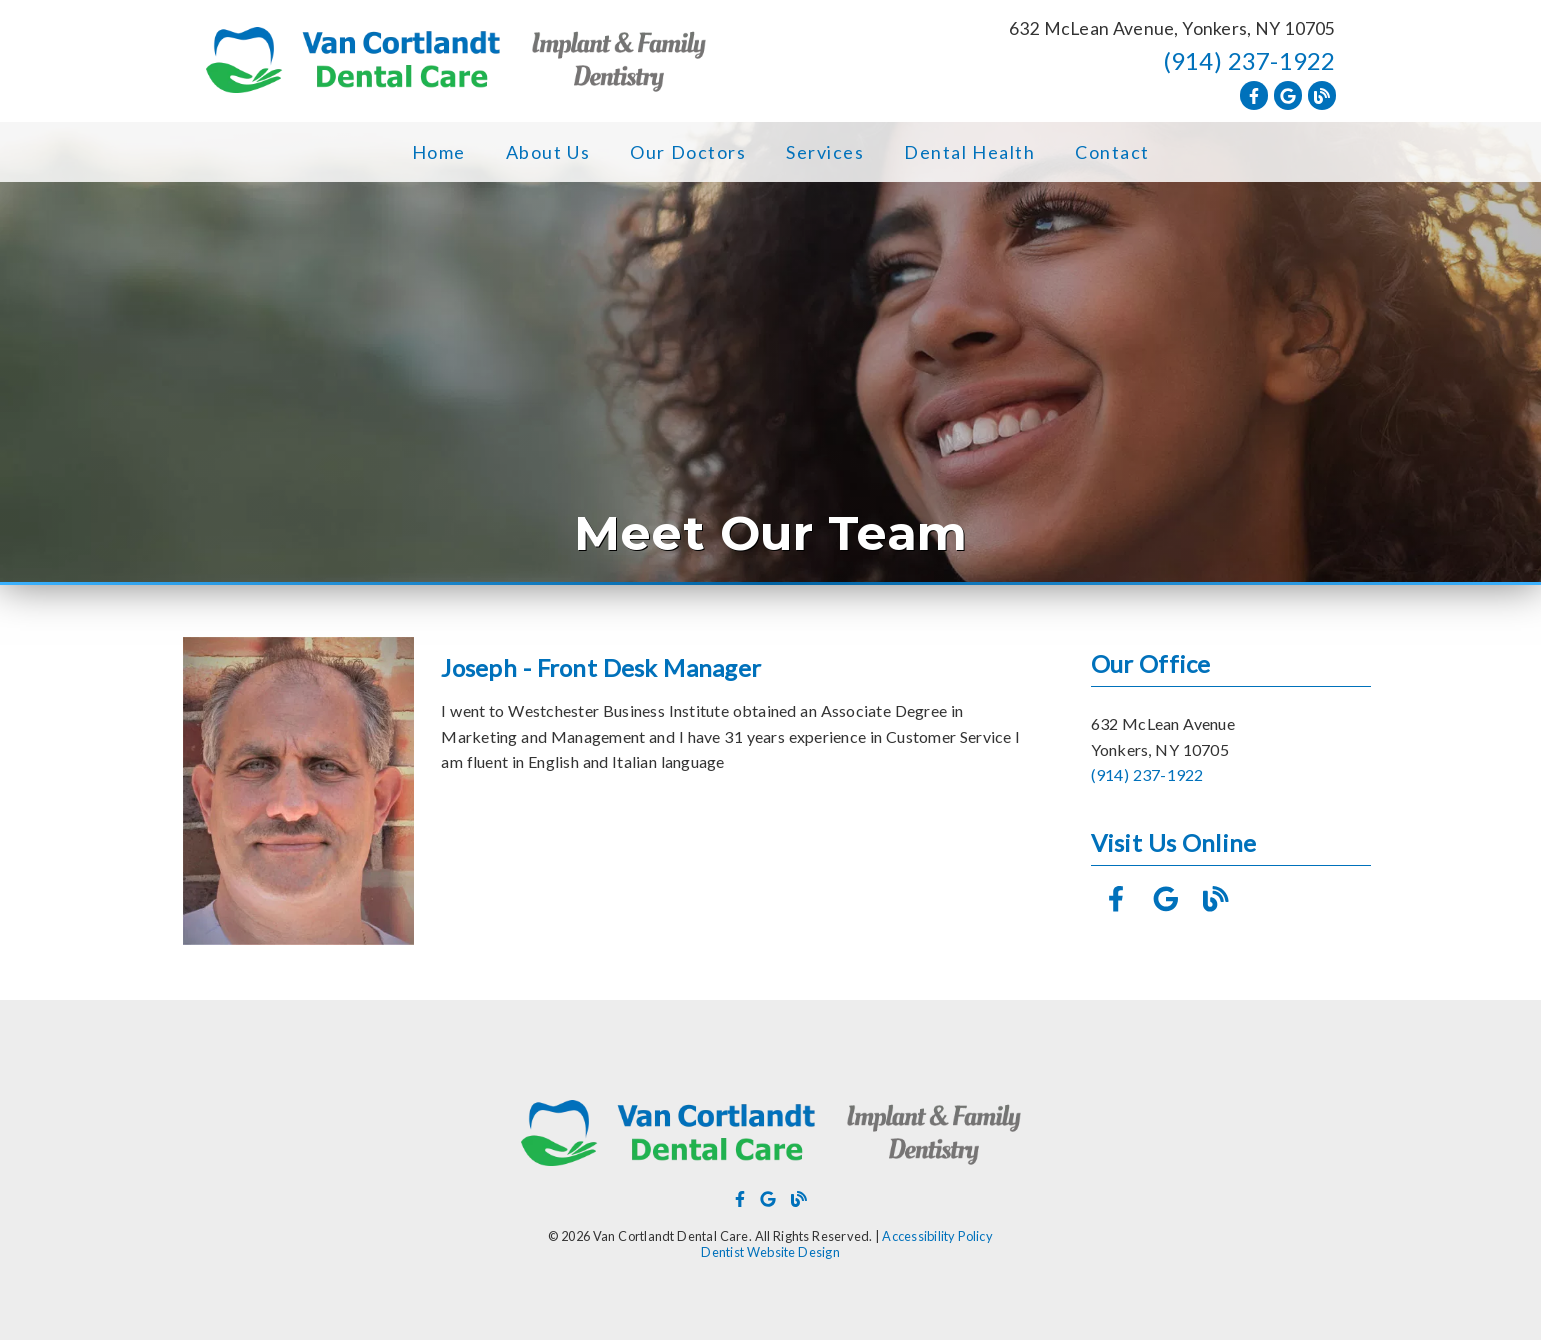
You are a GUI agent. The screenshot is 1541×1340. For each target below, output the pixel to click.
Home (439, 152)
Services (825, 152)
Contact (1112, 152)
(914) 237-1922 (1249, 60)
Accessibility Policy (937, 1236)
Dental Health (969, 152)
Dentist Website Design (770, 1252)
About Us (548, 152)
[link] (456, 61)
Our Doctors (688, 152)
